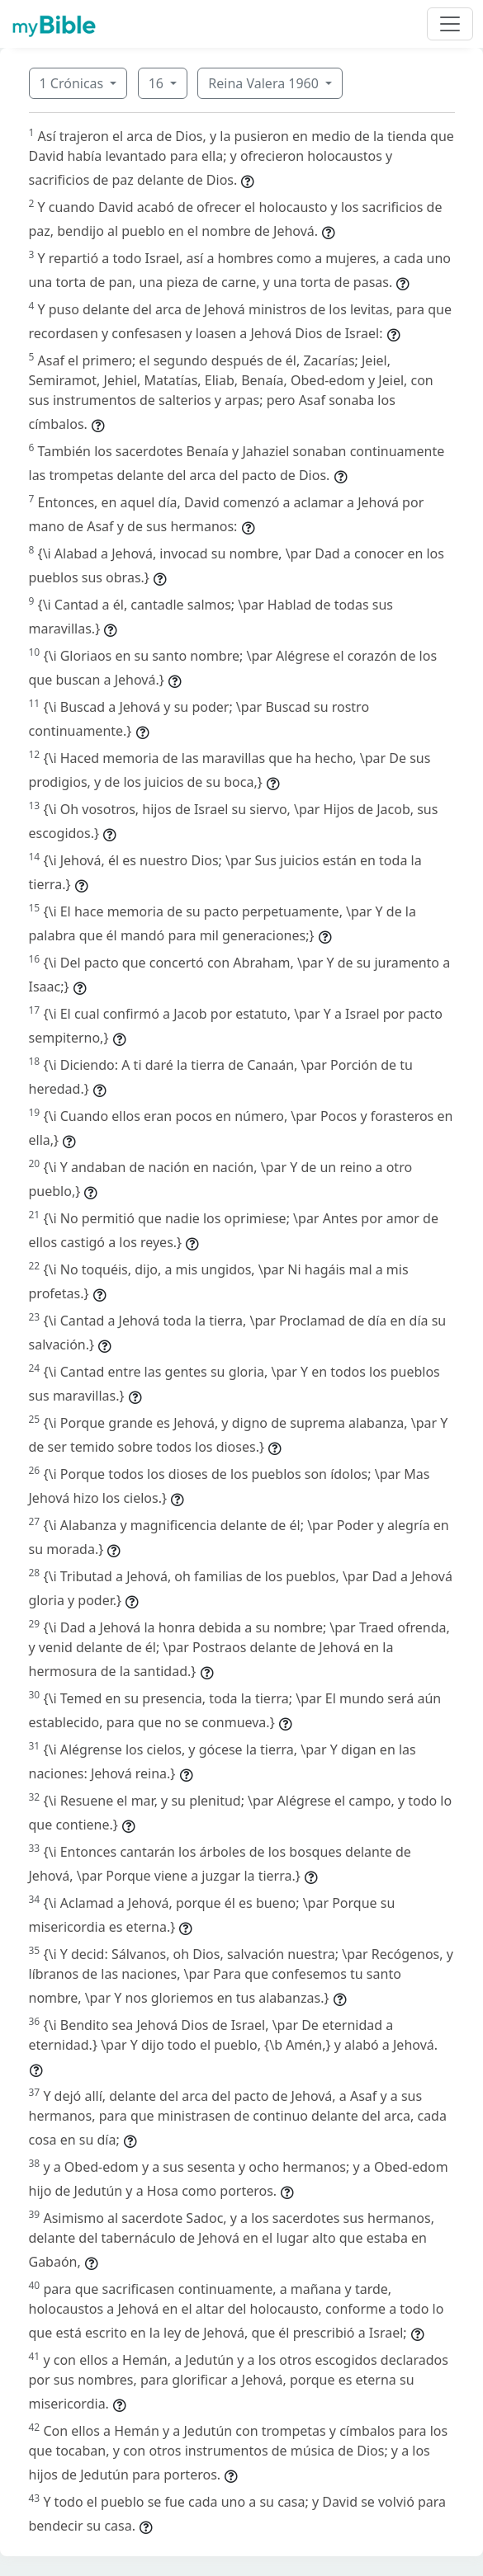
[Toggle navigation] (450, 23)
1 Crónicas (73, 83)
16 (158, 83)
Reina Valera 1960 (265, 83)
